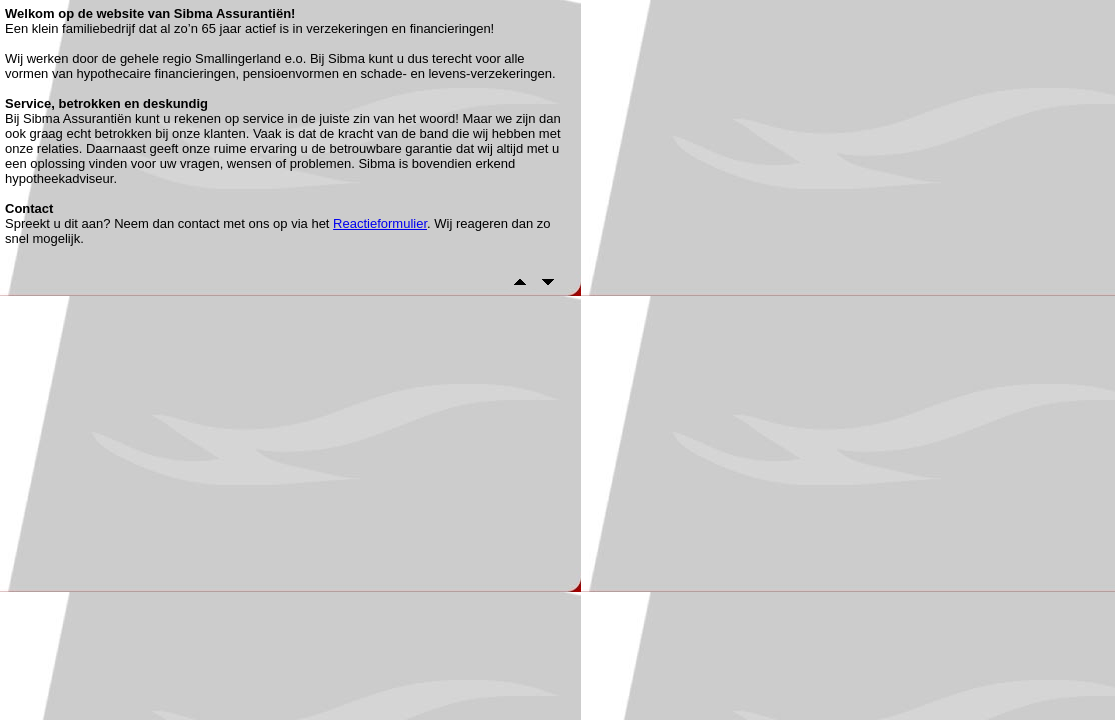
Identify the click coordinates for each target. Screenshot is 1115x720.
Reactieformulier (380, 223)
